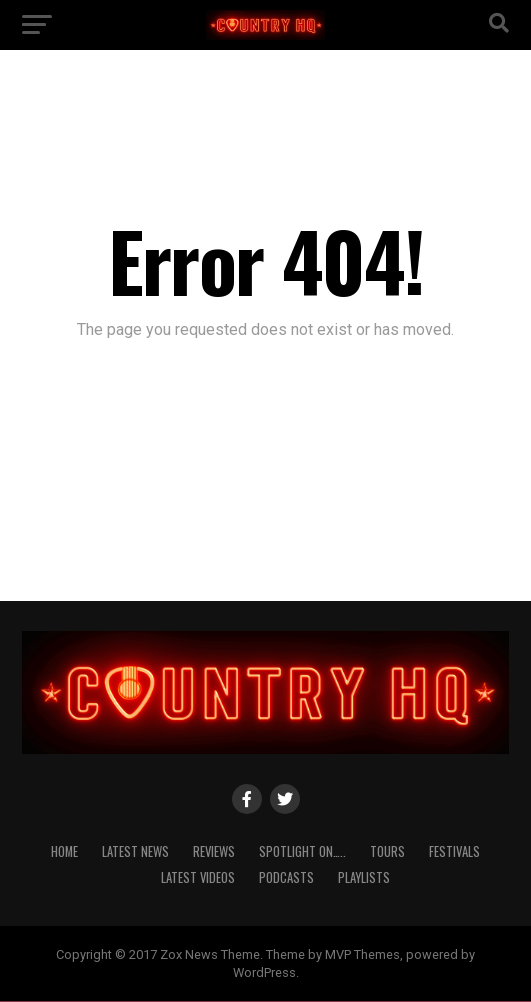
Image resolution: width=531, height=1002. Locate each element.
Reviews (214, 851)
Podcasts (286, 877)
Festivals (454, 851)
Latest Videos (198, 877)
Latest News (135, 851)
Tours (387, 851)
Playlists (364, 877)
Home (64, 851)
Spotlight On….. (302, 851)
